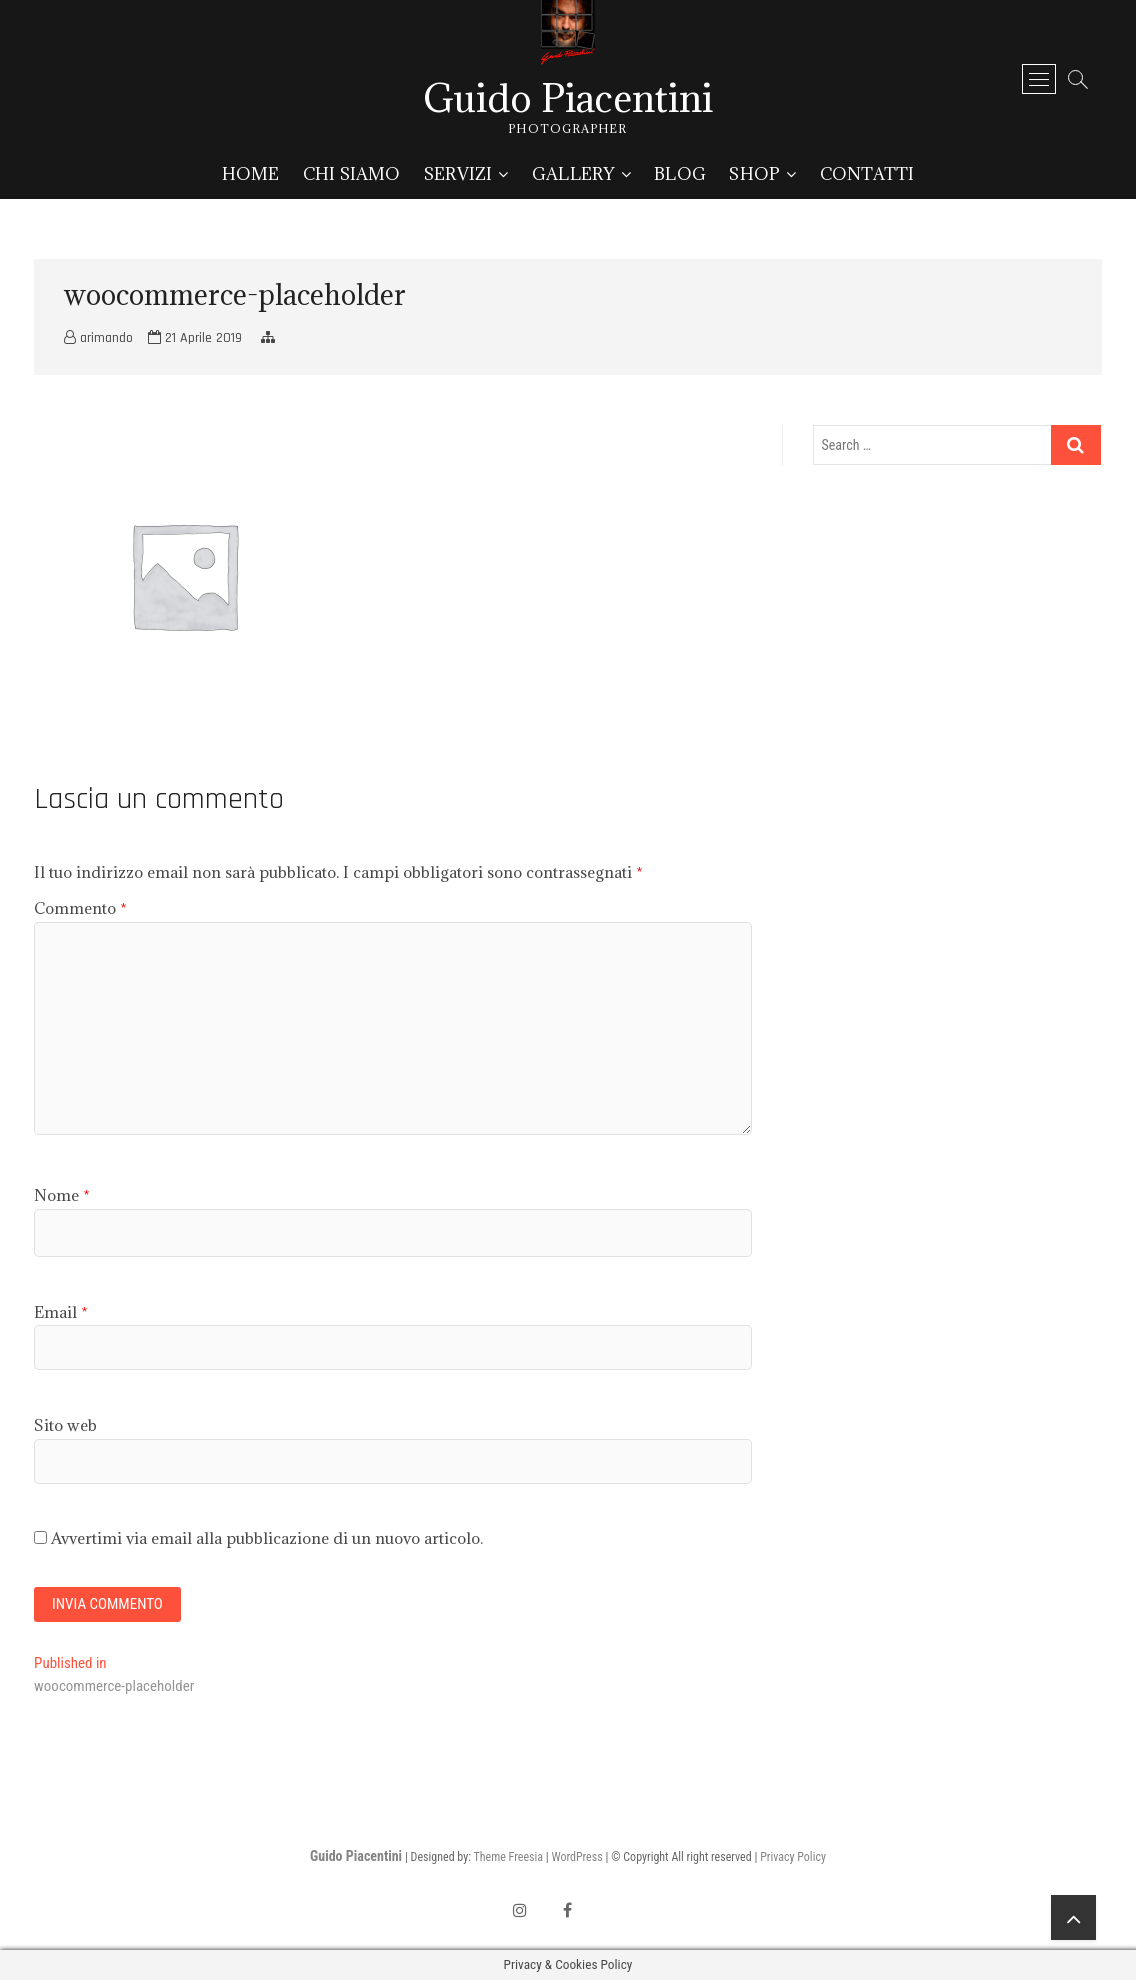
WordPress (576, 1857)
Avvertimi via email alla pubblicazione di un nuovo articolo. (267, 1538)
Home (251, 174)
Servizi (458, 174)
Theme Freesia (508, 1857)
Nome (62, 1195)
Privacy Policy (793, 1857)
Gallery (573, 174)
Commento (80, 908)
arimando (98, 338)
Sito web (65, 1425)
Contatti (867, 174)
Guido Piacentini (568, 98)
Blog (680, 174)
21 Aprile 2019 (195, 338)
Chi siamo (352, 174)
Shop (754, 174)
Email (61, 1312)
